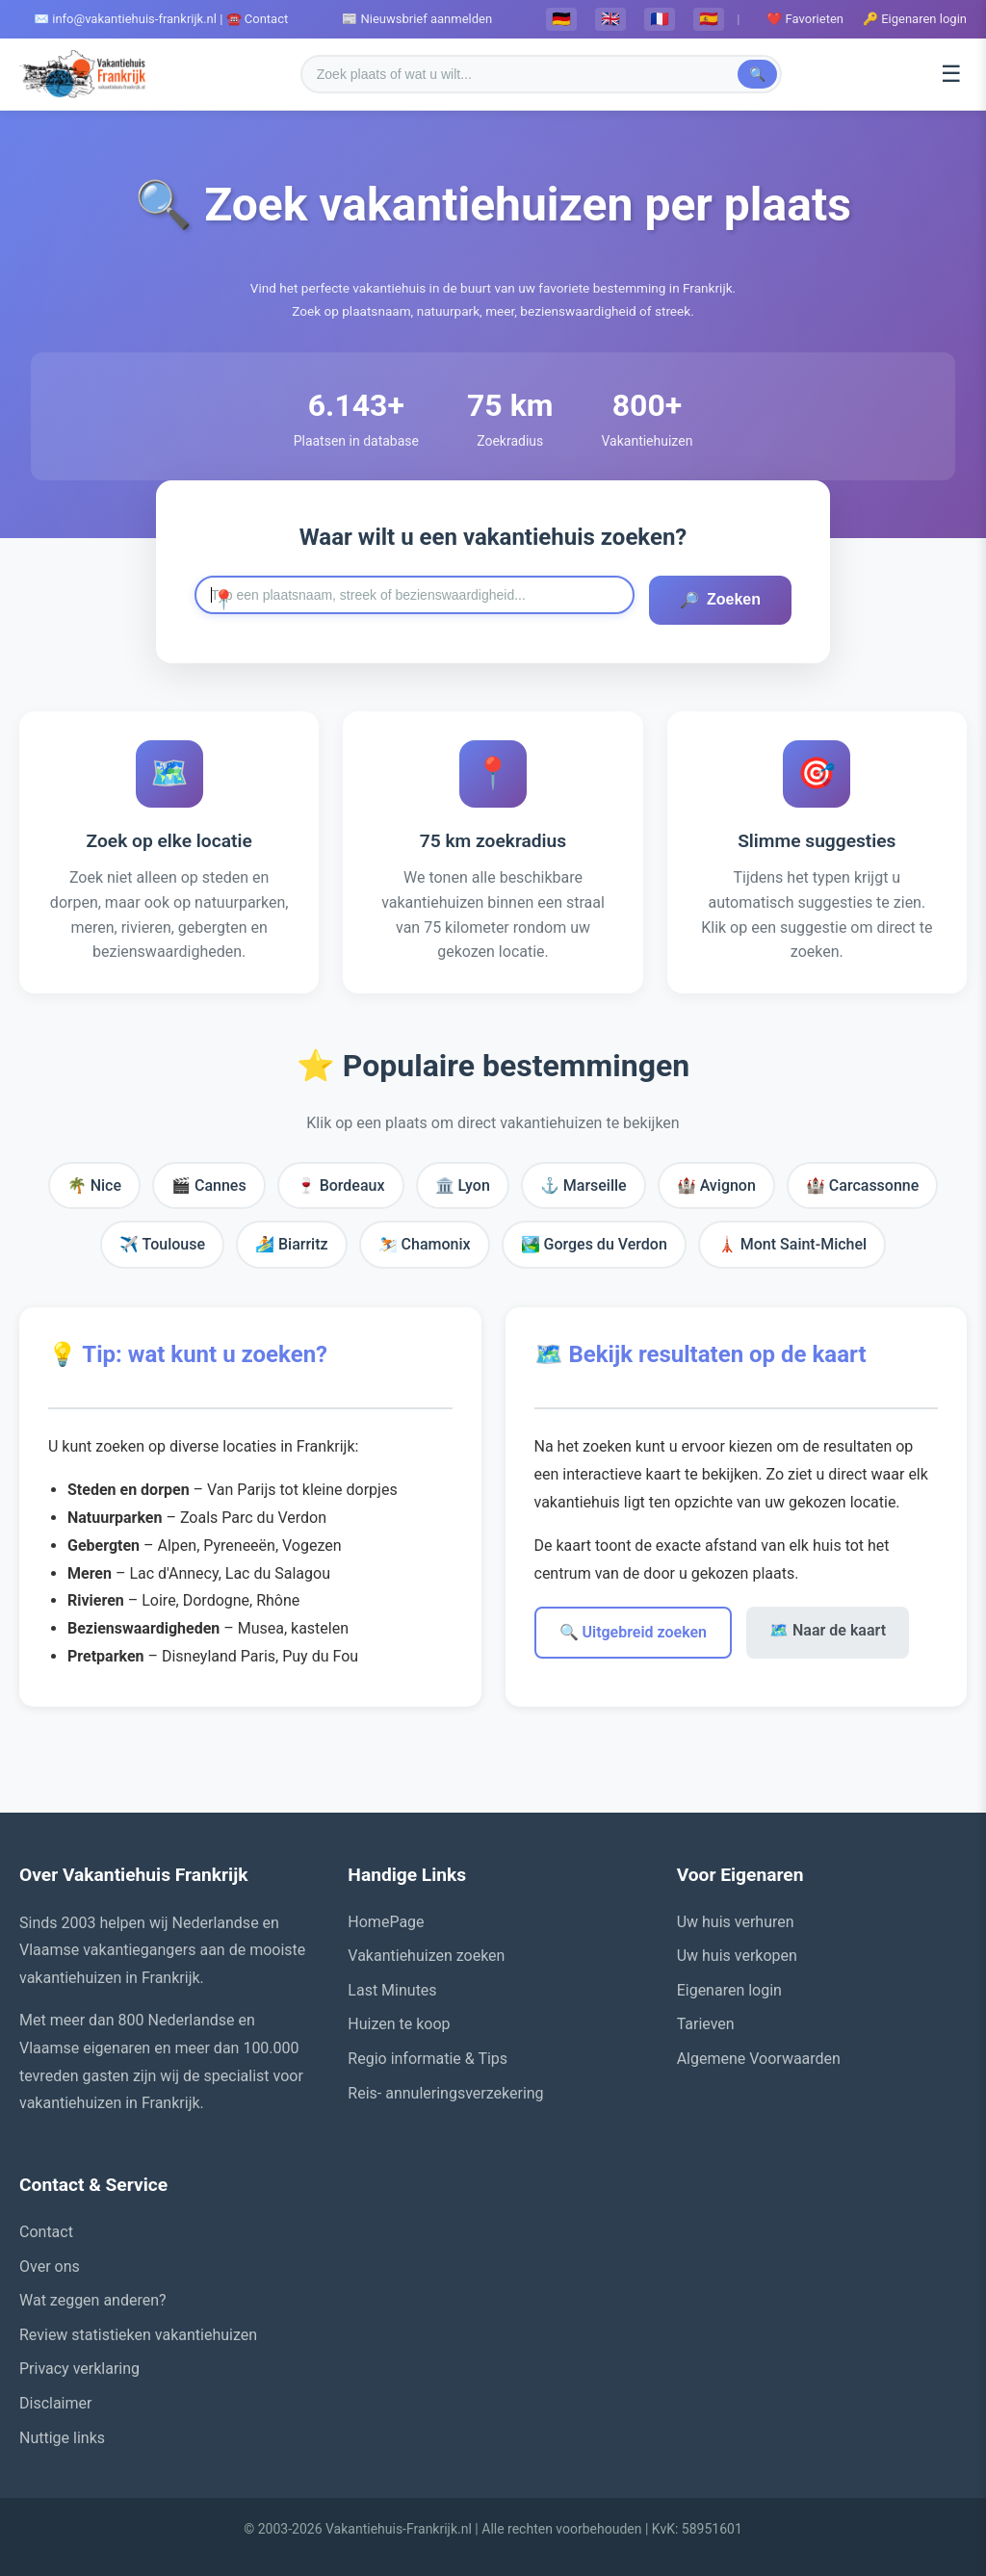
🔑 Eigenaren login (915, 19)
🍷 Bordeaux (341, 1185)
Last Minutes (392, 1990)
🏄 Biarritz (291, 1244)
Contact (46, 2232)
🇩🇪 (561, 19)
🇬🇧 (610, 19)
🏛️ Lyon (462, 1185)
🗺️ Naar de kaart (827, 1630)
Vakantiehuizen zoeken (426, 1955)
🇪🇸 (708, 19)
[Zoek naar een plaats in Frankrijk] (415, 595)
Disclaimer (55, 2403)
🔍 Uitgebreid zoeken (633, 1632)
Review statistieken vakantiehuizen (138, 2335)
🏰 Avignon (716, 1185)
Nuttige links (62, 2438)
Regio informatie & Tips (427, 2058)
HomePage (386, 1922)
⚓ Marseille (583, 1185)
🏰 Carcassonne (862, 1185)
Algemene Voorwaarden (759, 2058)
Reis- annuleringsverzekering (445, 2093)
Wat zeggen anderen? (93, 2300)
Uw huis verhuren (735, 1922)
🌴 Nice (94, 1185)
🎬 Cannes (208, 1185)
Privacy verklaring (79, 2368)
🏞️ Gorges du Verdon (594, 1244)
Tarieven (706, 2024)
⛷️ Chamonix (424, 1244)
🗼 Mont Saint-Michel (792, 1244)
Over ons (49, 2266)
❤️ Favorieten (804, 19)
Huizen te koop (399, 2024)
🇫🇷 (659, 19)
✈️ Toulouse (162, 1244)
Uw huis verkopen (737, 1955)
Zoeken (720, 600)
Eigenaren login (729, 1990)
